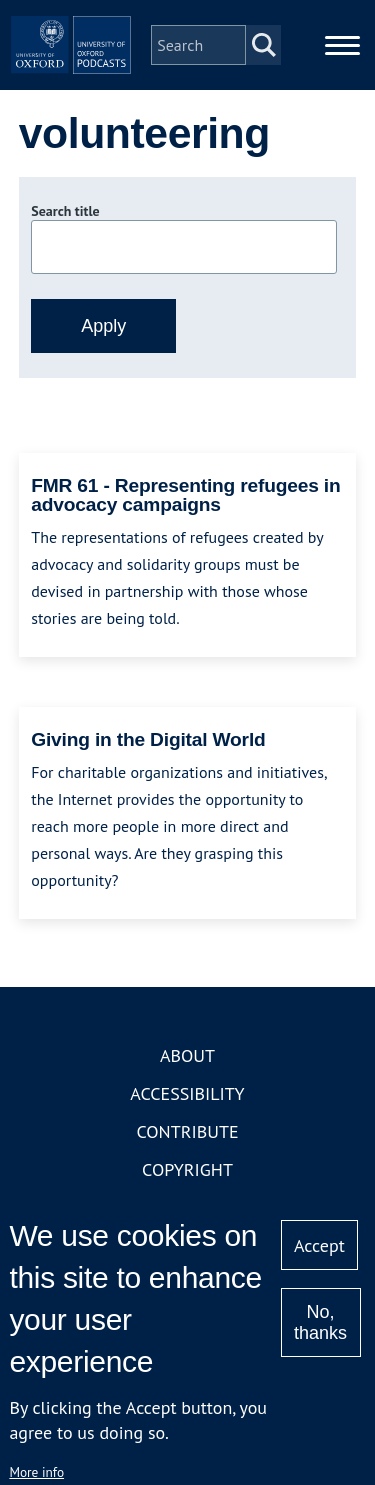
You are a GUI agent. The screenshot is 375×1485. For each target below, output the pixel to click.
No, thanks (320, 1322)
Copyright (187, 1169)
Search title (65, 211)
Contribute (187, 1131)
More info (36, 1472)
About (187, 1055)
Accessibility (187, 1093)
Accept (319, 1245)
